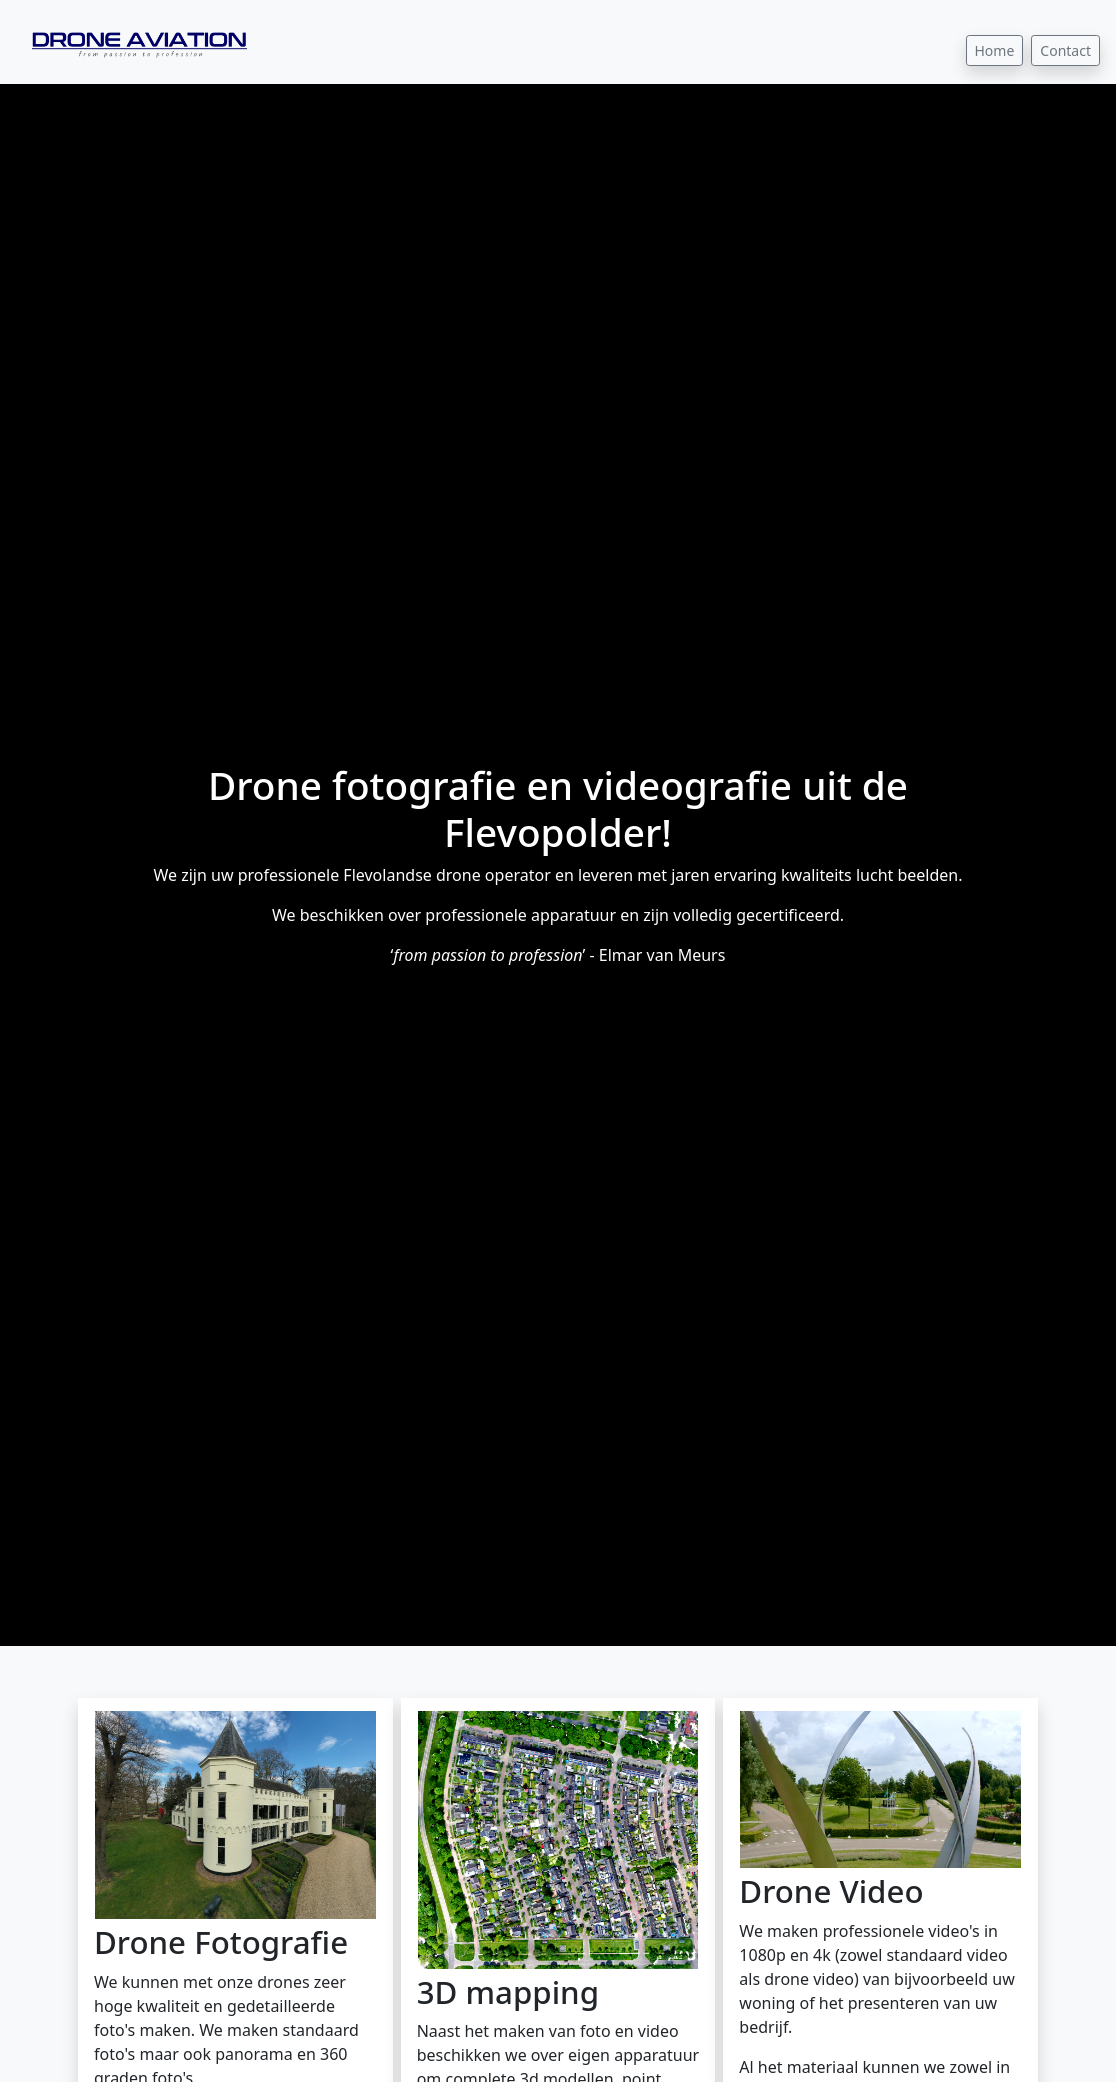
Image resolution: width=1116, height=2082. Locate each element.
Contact (1065, 50)
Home (995, 50)
